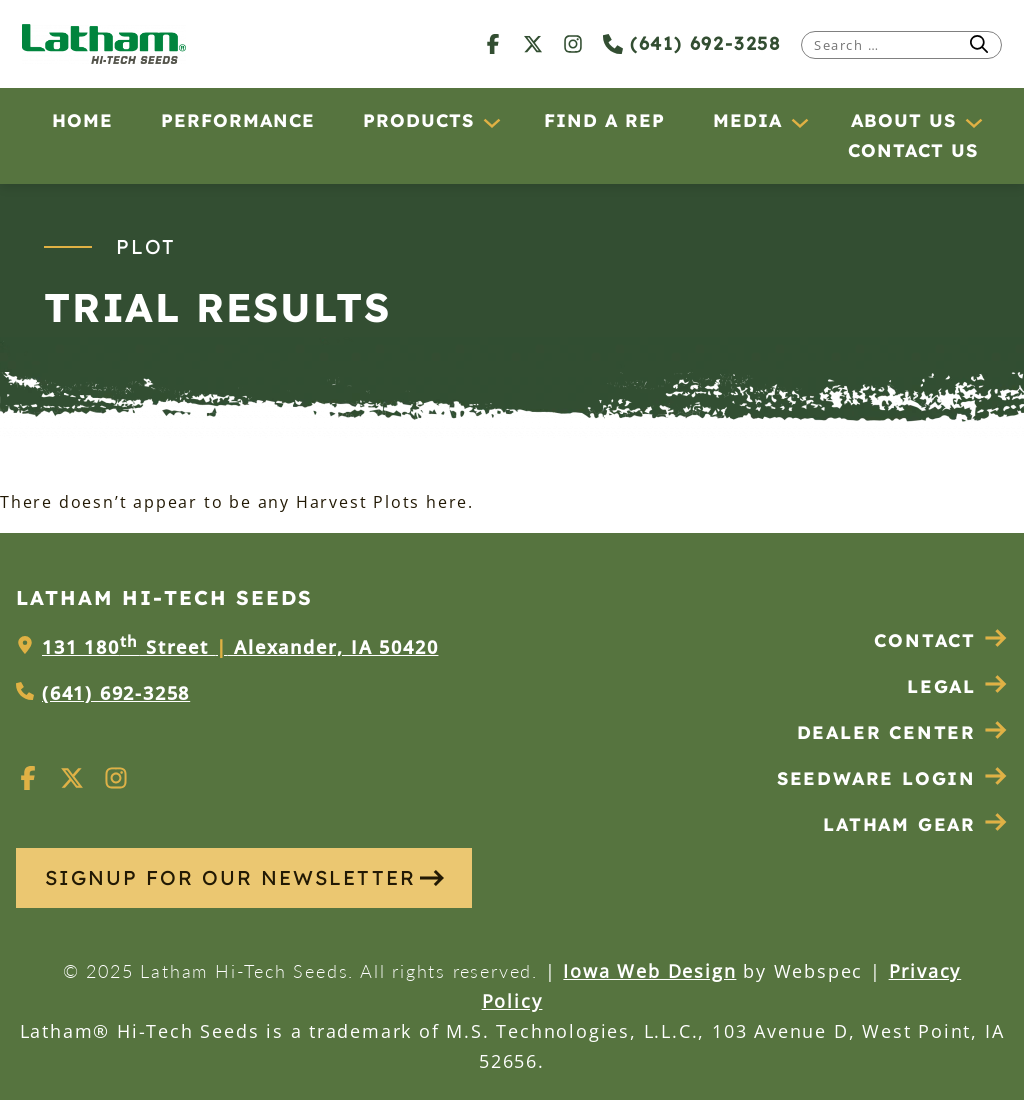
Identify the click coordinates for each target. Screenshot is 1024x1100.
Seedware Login (892, 778)
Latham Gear (899, 824)
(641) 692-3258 (692, 43)
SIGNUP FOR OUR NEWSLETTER (244, 877)
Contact (941, 640)
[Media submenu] (799, 122)
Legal (957, 686)
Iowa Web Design (649, 971)
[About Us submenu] (973, 122)
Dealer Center (902, 732)
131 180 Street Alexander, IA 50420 (240, 647)
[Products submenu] (491, 122)
